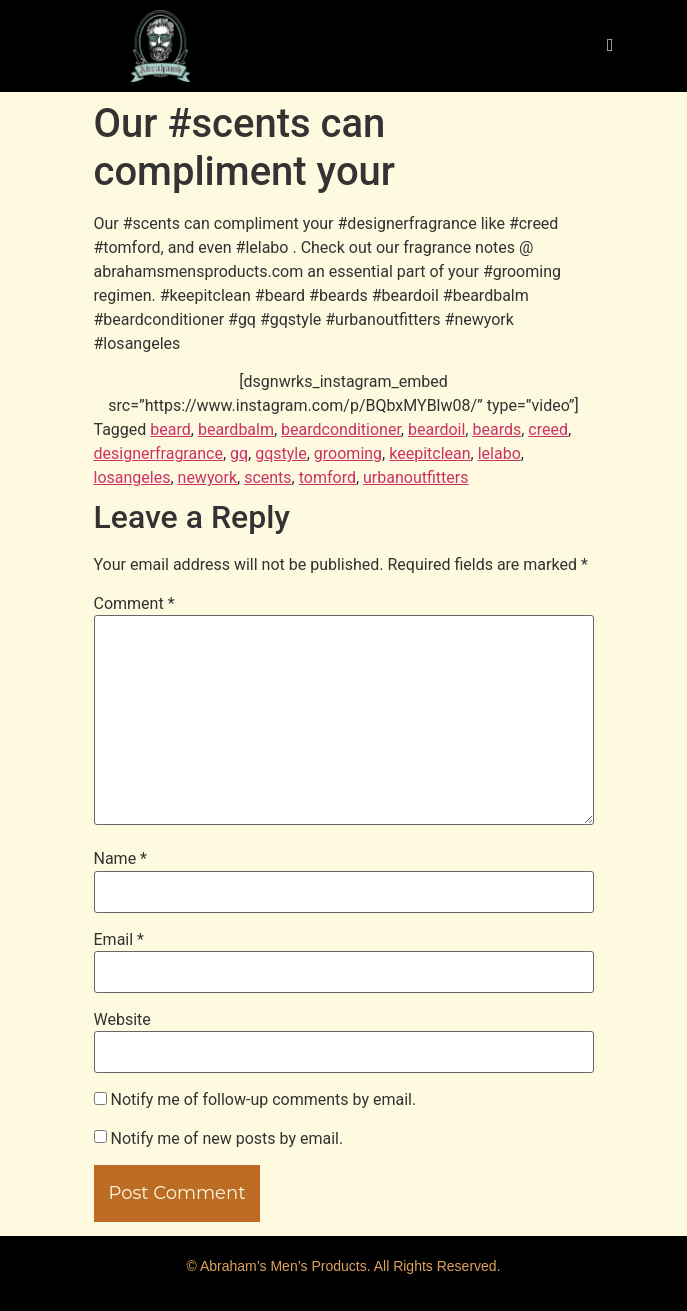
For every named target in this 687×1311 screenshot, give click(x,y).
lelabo (499, 453)
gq (239, 453)
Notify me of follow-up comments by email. (263, 1100)
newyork (207, 477)
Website (122, 1020)
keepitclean (429, 453)
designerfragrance (158, 453)
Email (119, 940)
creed (548, 429)
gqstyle (281, 453)
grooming (348, 453)
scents (267, 477)
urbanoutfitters (415, 477)
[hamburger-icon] (610, 45)
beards (496, 429)
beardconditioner (341, 429)
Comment (134, 604)
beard (170, 429)
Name (121, 859)
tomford (327, 477)
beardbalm (236, 429)
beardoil (436, 429)
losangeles (132, 477)
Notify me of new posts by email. (226, 1139)
